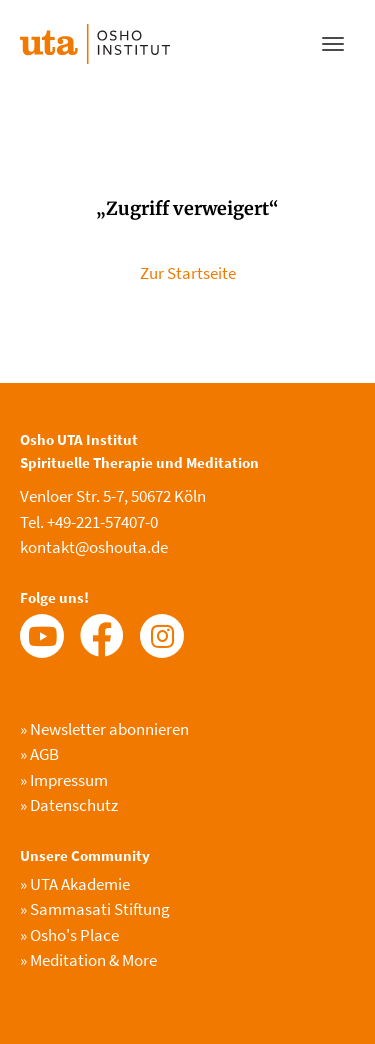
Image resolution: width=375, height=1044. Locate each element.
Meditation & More (88, 960)
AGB (39, 754)
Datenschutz (69, 805)
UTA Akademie (75, 884)
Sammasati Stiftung (95, 909)
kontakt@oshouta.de (94, 547)
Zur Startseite (188, 273)
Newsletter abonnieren (104, 729)
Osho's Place (69, 935)
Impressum (64, 780)
